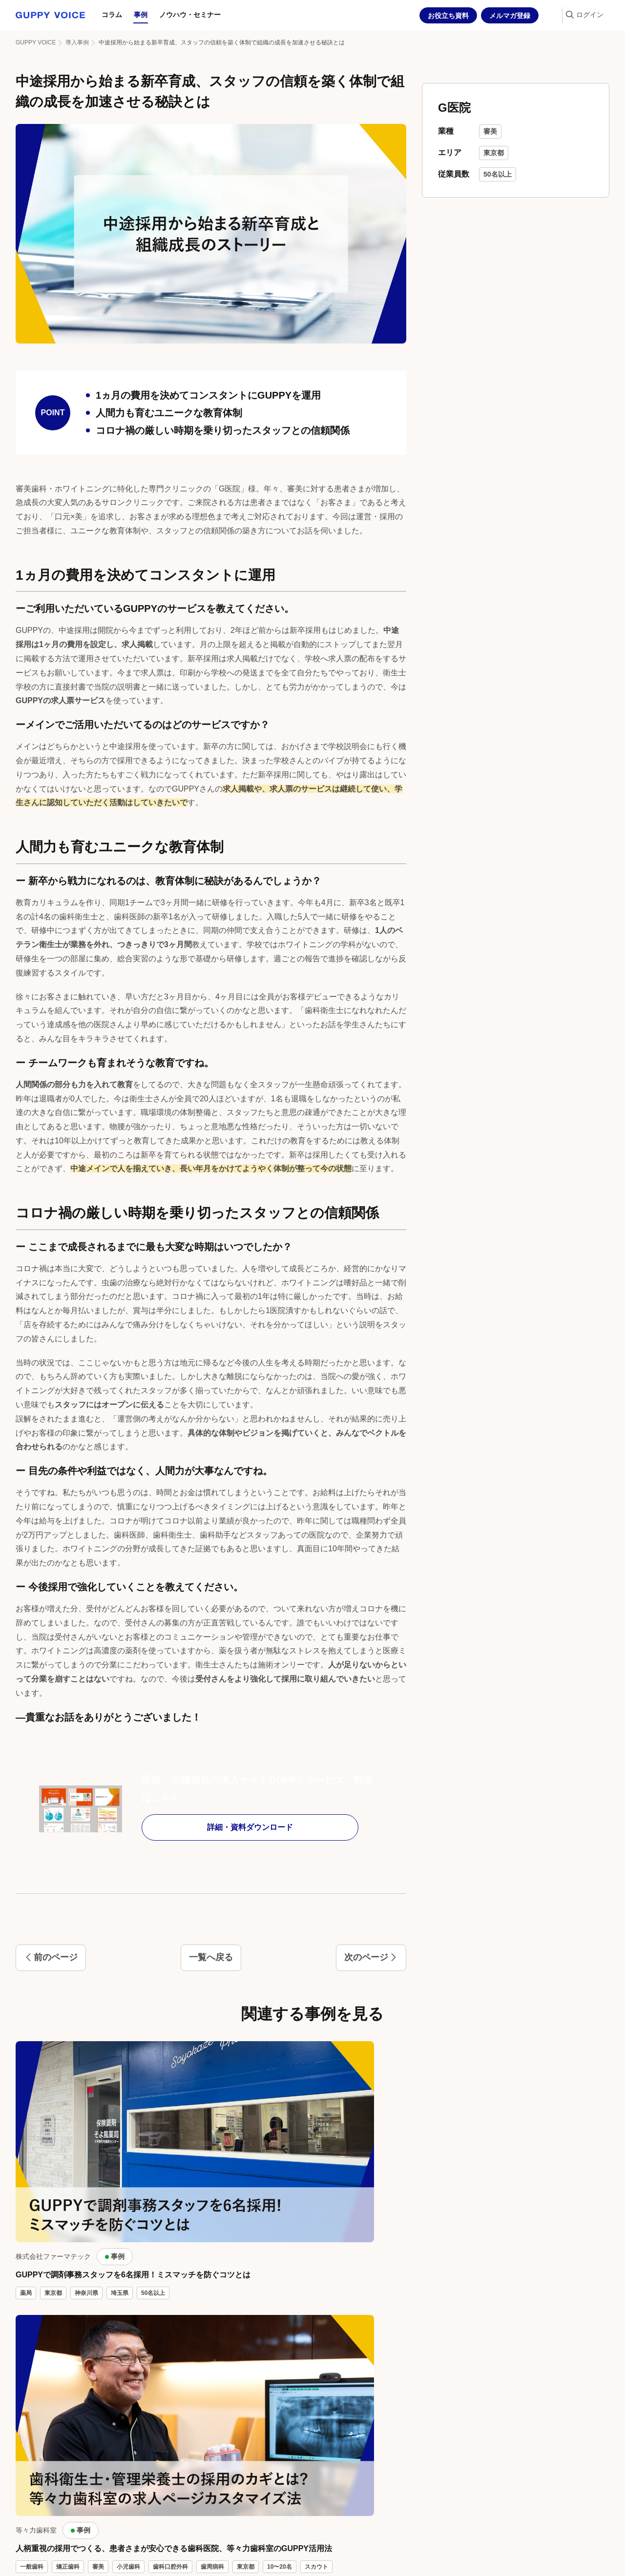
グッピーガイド (118, 2562)
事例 (140, 15)
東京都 (493, 153)
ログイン (590, 15)
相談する (109, 2422)
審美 (490, 131)
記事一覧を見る (312, 2271)
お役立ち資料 (448, 16)
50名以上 (497, 174)
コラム (112, 15)
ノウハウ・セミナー (190, 15)
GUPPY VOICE (36, 42)
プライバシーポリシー (213, 2562)
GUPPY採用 (39, 2562)
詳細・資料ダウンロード (210, 1827)
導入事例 (77, 42)
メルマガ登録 (509, 16)
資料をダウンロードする (312, 2422)
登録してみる (515, 2422)
